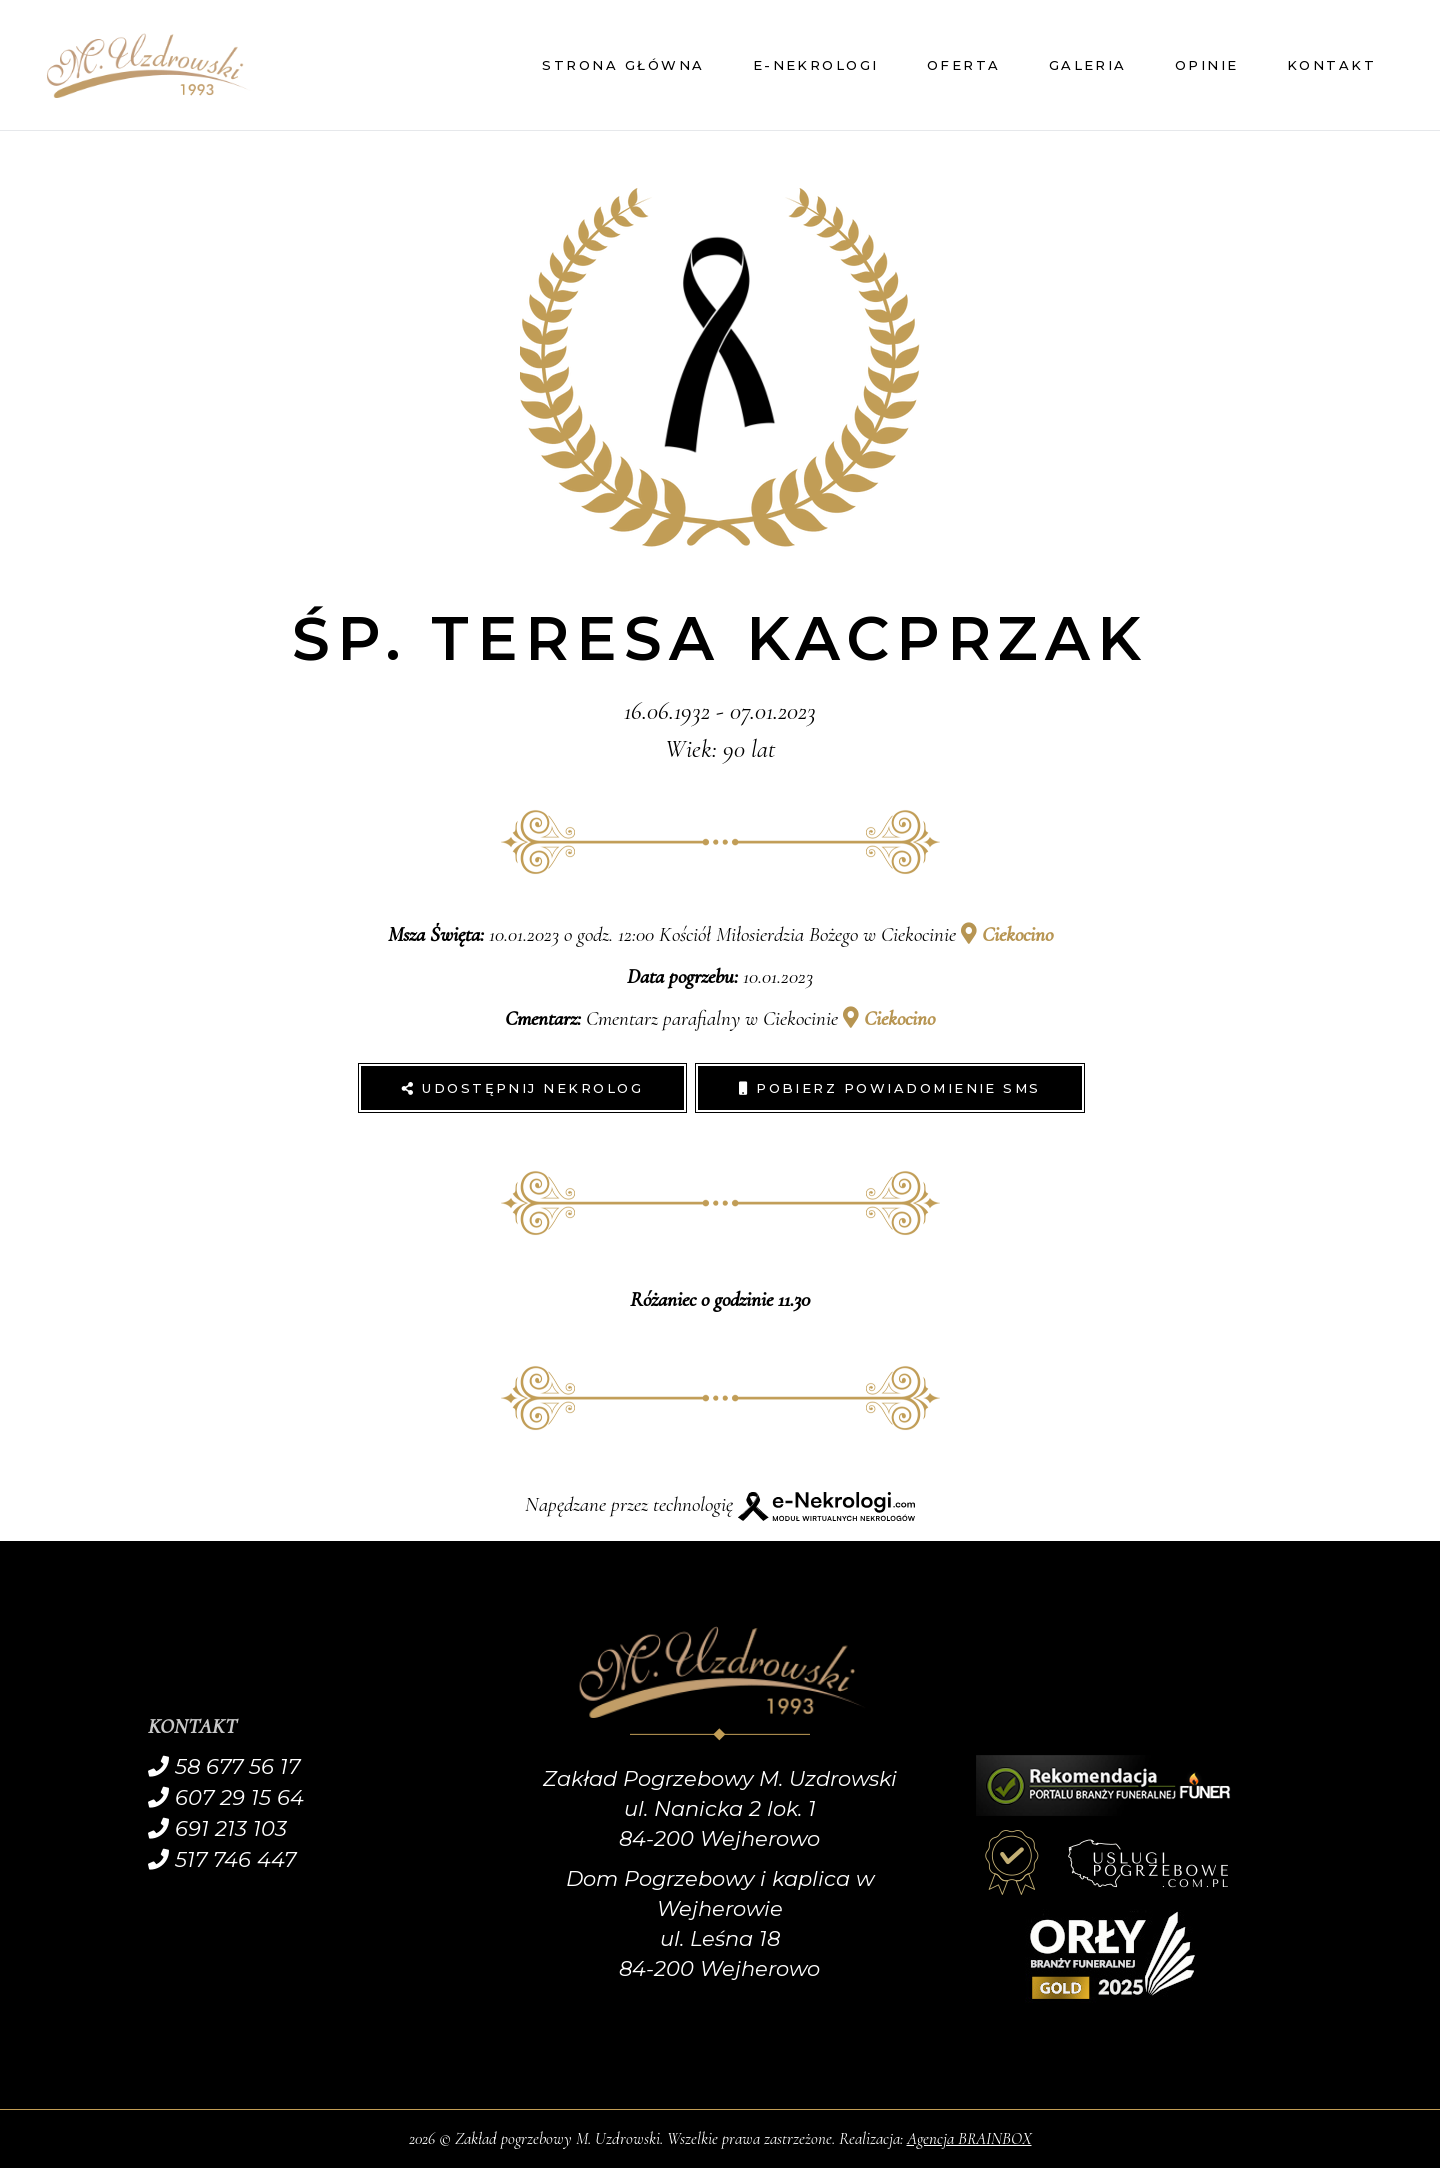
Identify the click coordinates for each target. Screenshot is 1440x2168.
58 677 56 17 (224, 1766)
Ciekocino (1007, 934)
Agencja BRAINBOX (969, 2138)
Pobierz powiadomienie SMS (890, 1088)
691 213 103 (217, 1828)
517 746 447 (222, 1859)
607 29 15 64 (226, 1797)
